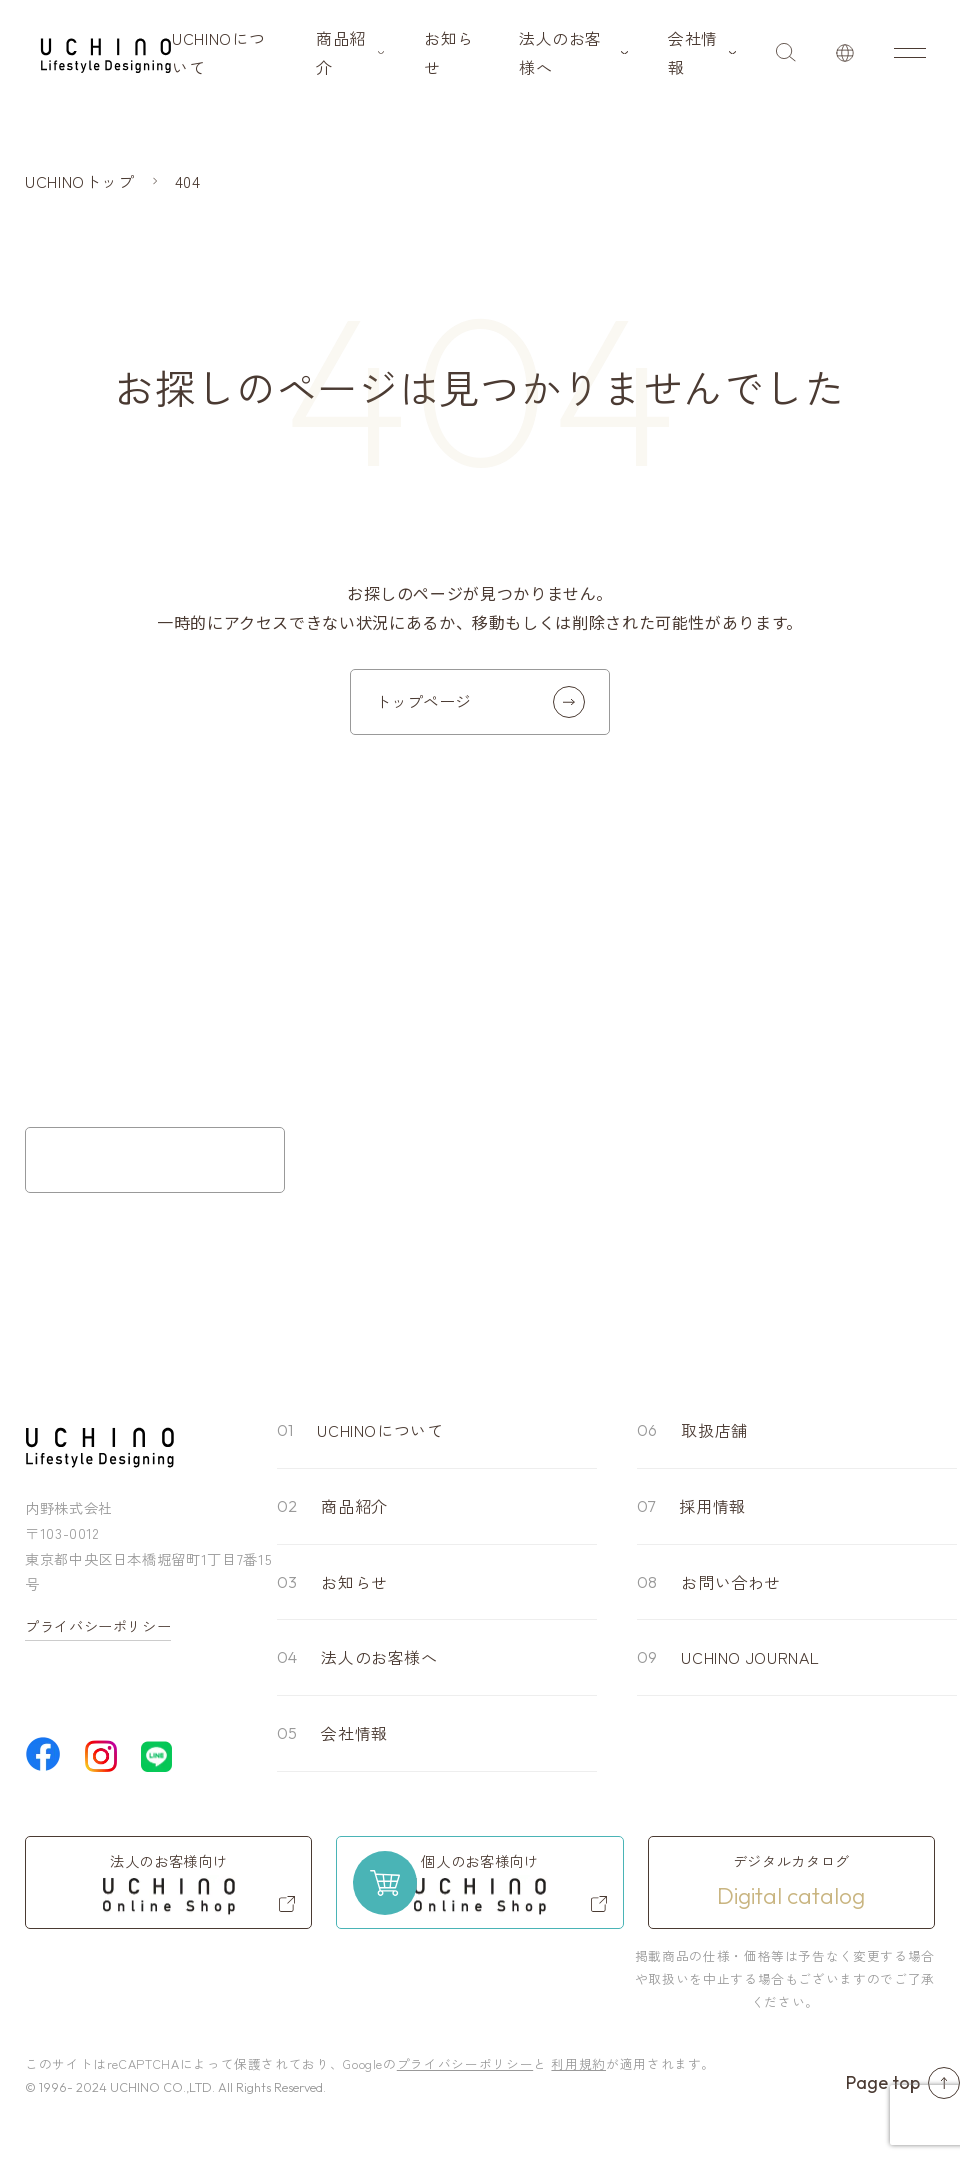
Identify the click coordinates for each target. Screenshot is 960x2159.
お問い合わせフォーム (155, 1160)
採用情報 (712, 1506)
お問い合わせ (731, 1582)
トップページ (480, 702)
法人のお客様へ (560, 52)
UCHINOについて (218, 52)
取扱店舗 (714, 1430)
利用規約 (578, 2063)
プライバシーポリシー (98, 1626)
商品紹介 (341, 52)
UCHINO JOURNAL (750, 1657)
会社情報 (693, 52)
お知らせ (449, 52)
